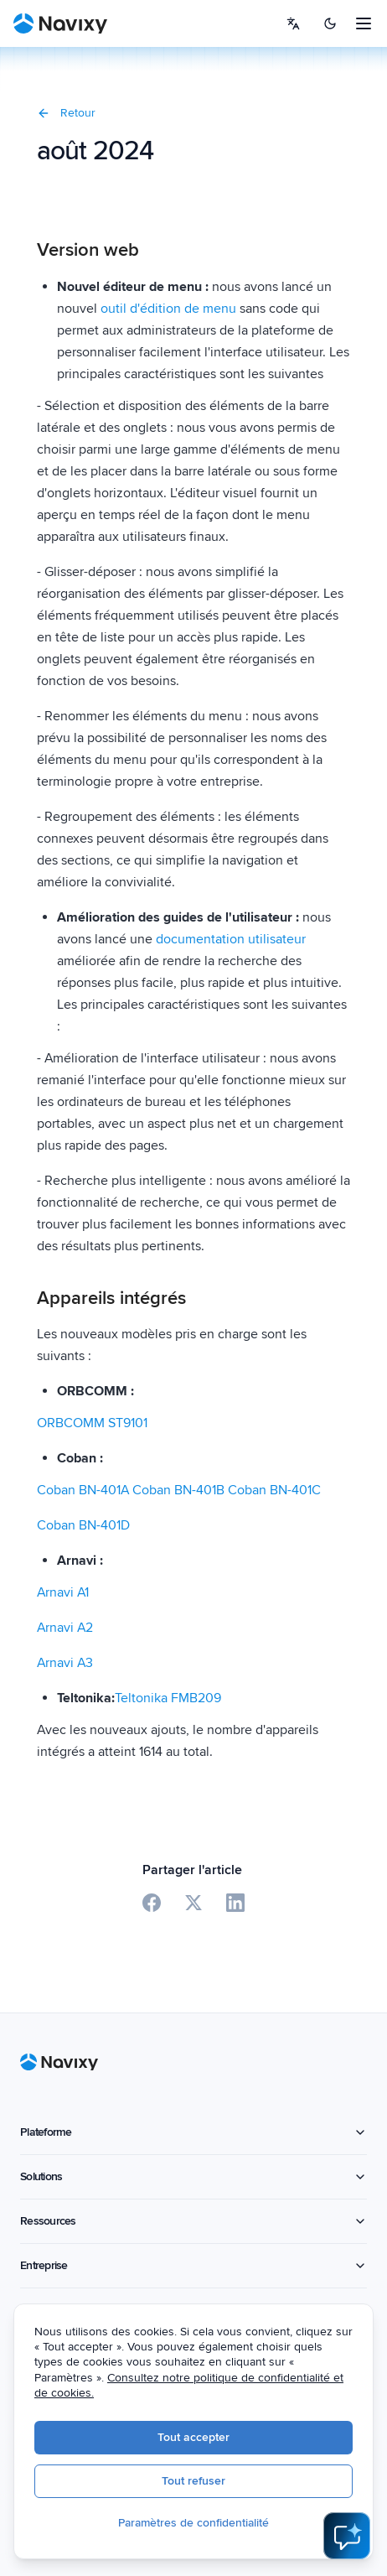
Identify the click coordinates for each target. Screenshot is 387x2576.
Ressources (193, 2221)
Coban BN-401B (180, 1490)
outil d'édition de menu (168, 308)
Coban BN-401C (274, 1490)
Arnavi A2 (65, 1627)
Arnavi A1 (63, 1592)
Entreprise (193, 2265)
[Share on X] (193, 1902)
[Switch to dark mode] (330, 23)
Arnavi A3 (65, 1662)
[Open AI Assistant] (346, 2535)
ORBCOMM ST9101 (92, 1423)
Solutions (193, 2176)
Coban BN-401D (83, 1525)
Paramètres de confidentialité (207, 2523)
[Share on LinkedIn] (235, 1902)
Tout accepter (207, 2438)
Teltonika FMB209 (168, 1698)
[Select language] (293, 23)
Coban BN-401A (84, 1490)
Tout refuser (207, 2482)
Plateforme (193, 2132)
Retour (66, 113)
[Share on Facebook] (151, 1902)
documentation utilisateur (231, 939)
